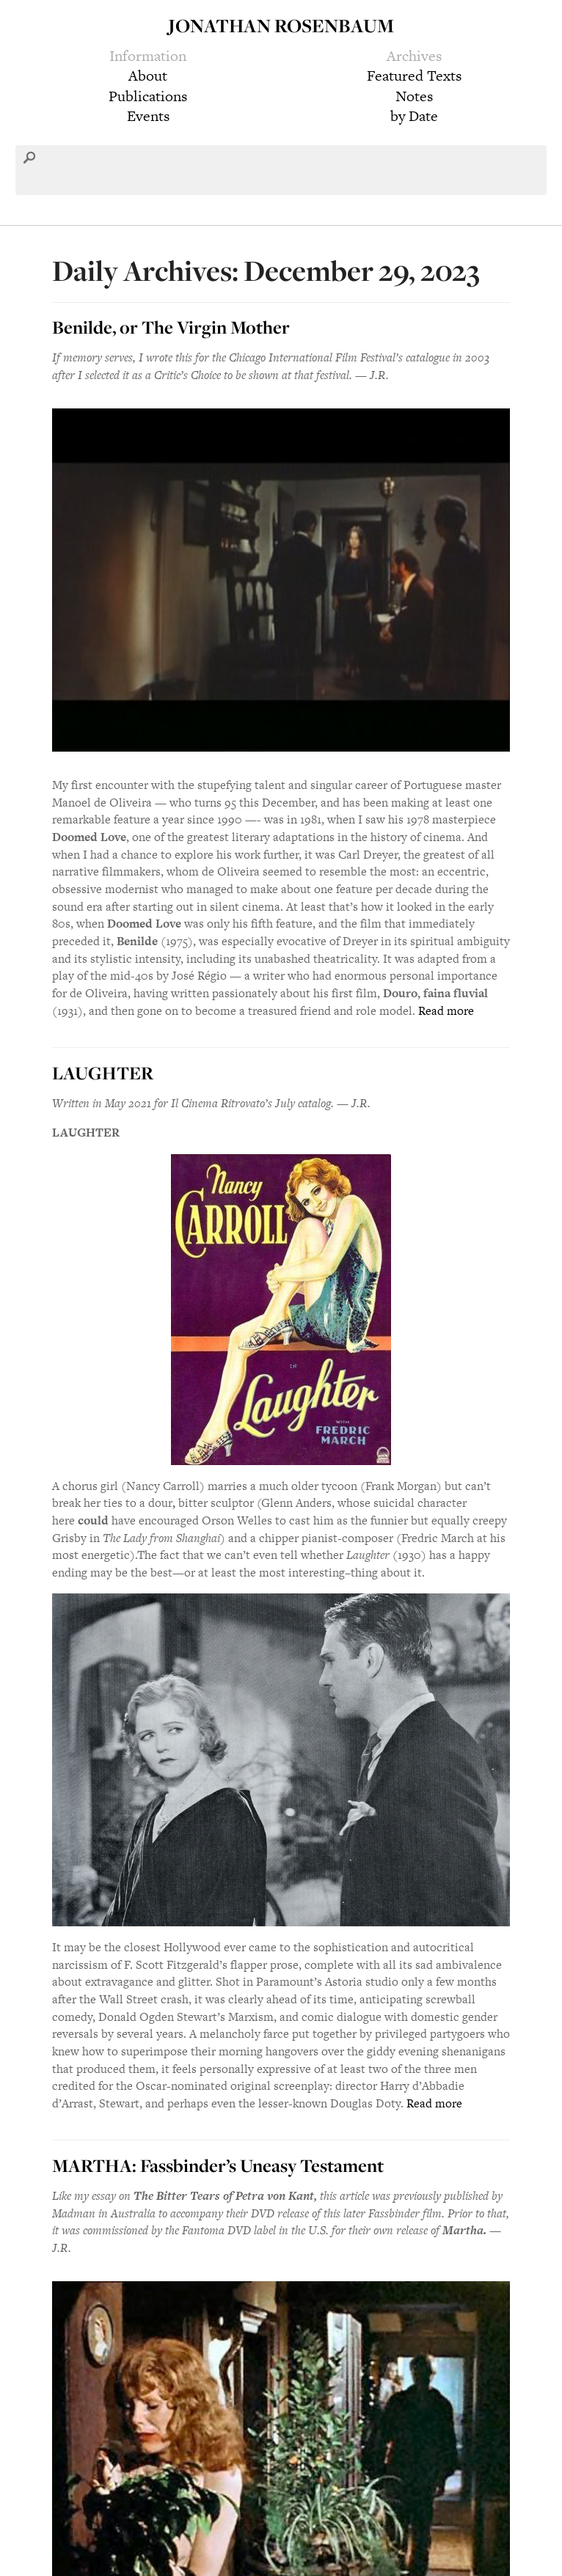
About (147, 75)
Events (148, 116)
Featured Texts (414, 75)
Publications (148, 96)
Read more (446, 1010)
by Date (414, 116)
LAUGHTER (102, 1072)
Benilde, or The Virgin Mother (171, 327)
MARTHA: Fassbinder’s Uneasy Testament (218, 2165)
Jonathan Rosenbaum (281, 25)
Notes (414, 96)
